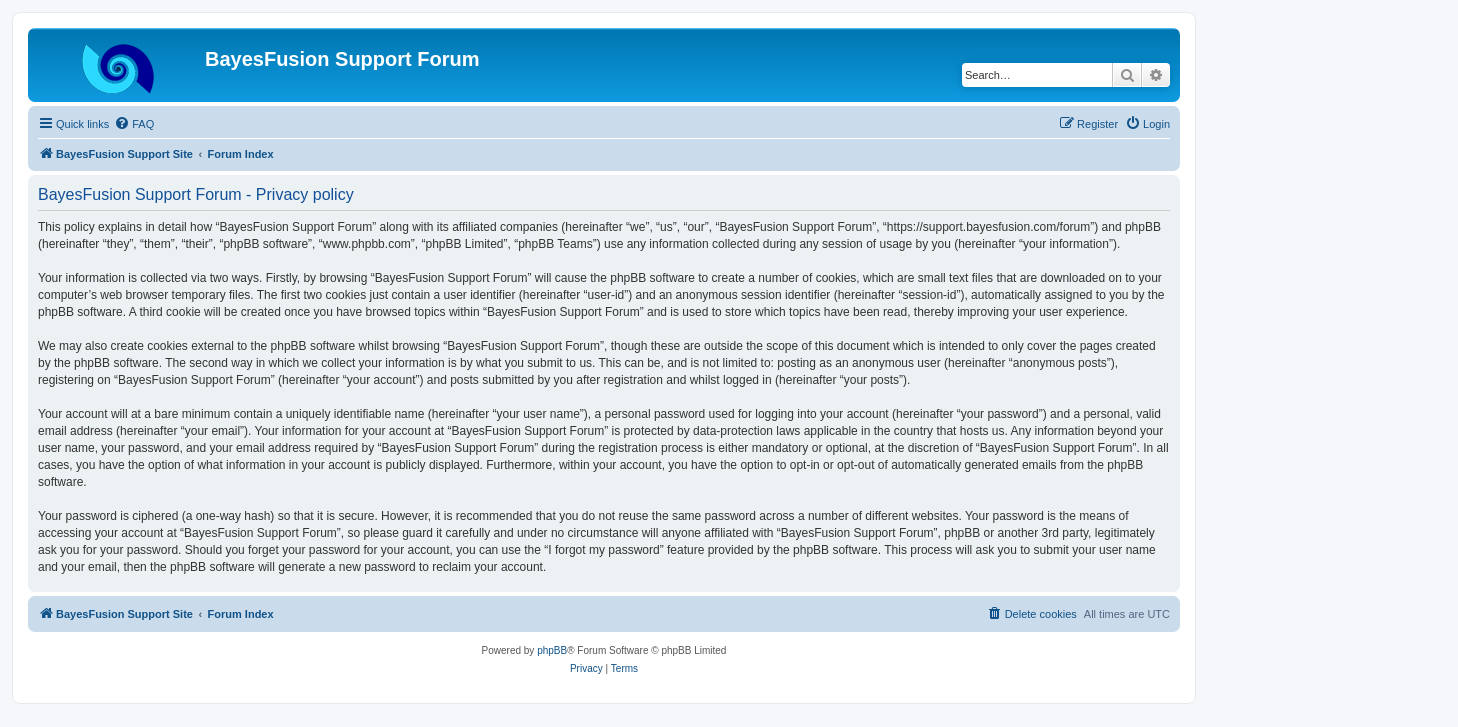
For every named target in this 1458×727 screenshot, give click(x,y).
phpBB (552, 650)
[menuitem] (134, 124)
